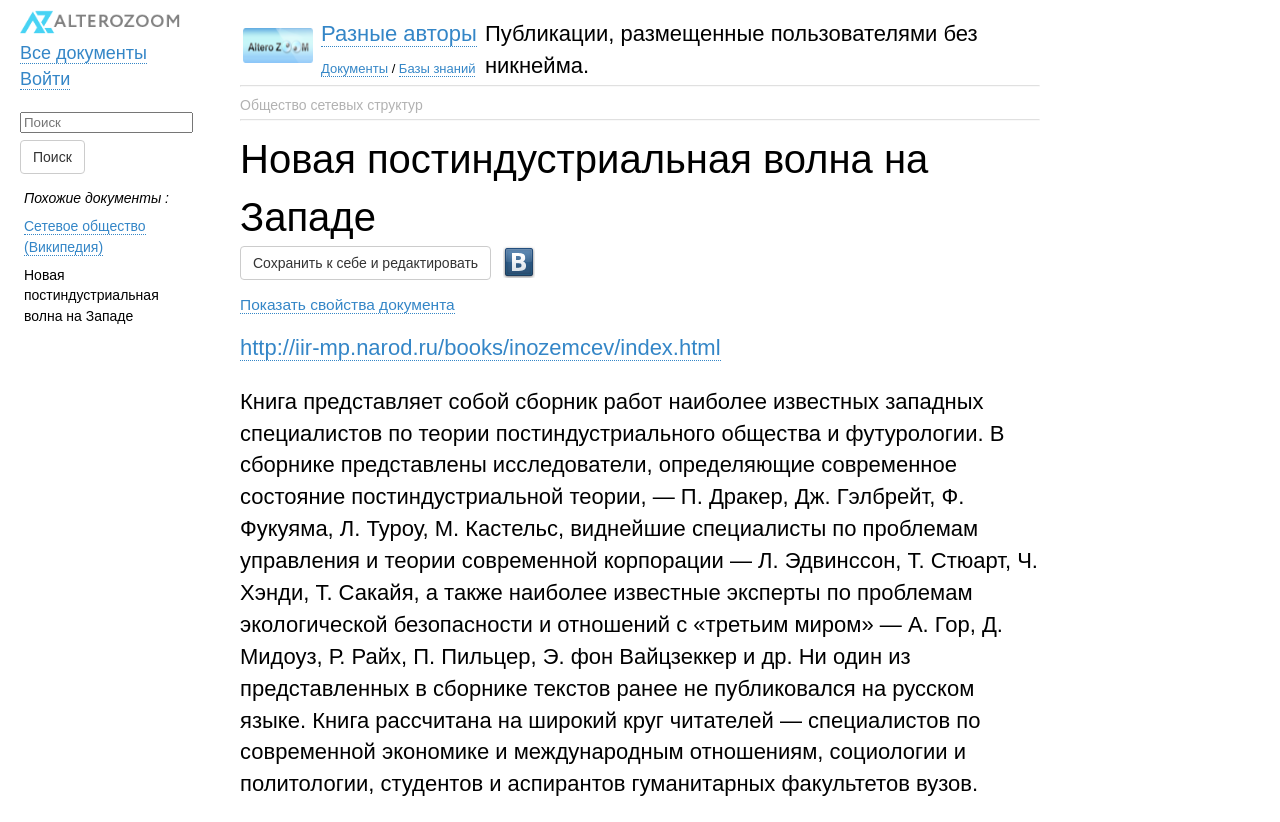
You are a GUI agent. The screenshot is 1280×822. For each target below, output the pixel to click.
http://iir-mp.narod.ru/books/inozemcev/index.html (480, 347)
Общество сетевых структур (331, 105)
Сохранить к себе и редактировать (365, 263)
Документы (354, 68)
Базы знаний (437, 68)
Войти (45, 79)
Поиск (52, 157)
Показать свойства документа (347, 304)
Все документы (83, 53)
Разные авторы (399, 33)
